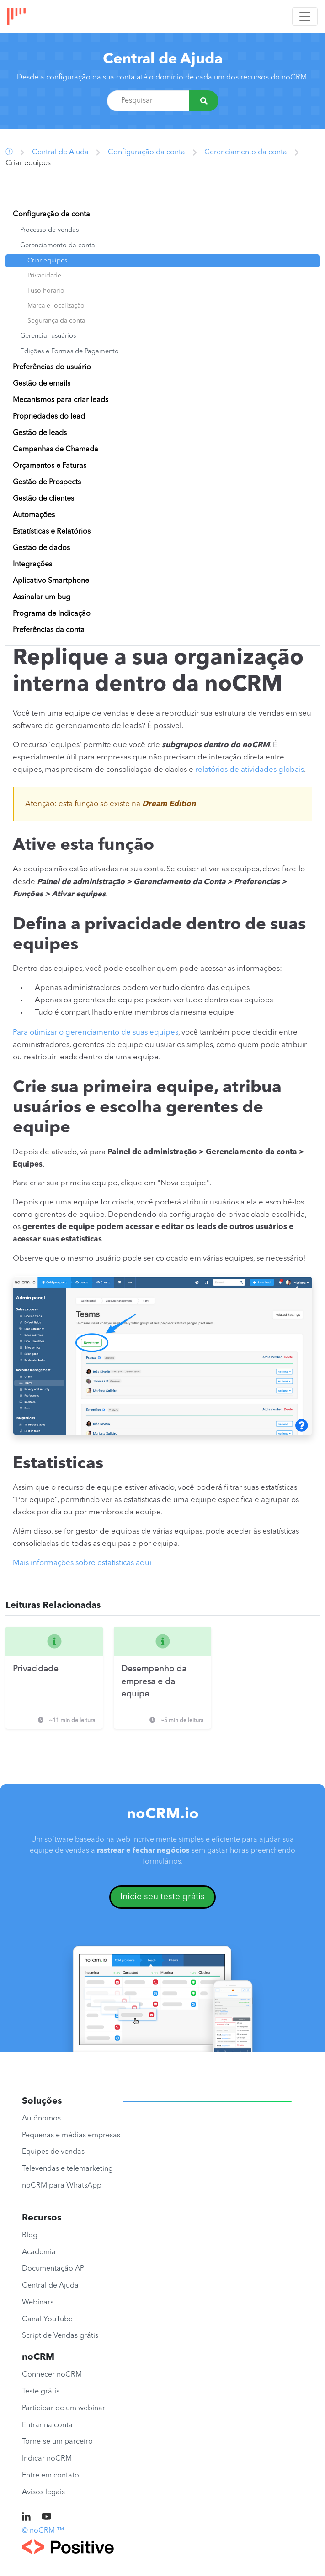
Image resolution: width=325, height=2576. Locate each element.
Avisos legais (43, 2492)
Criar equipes (47, 260)
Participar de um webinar (63, 2408)
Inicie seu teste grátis (162, 1896)
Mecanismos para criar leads (60, 400)
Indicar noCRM (47, 2458)
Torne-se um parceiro (57, 2441)
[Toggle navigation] (305, 16)
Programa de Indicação (52, 614)
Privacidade (44, 275)
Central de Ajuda (163, 59)
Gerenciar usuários (48, 336)
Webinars (37, 2302)
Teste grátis (40, 2391)
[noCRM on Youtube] (47, 2517)
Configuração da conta (146, 152)
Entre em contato (50, 2475)
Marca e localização (56, 306)
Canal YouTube (47, 2319)
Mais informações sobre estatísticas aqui (82, 1563)
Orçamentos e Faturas (49, 466)
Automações (34, 515)
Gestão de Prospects (47, 482)
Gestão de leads (40, 433)
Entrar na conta (47, 2425)
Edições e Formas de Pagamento (69, 351)
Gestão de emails (41, 383)
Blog (29, 2235)
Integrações (32, 564)
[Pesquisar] (203, 100)
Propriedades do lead (49, 416)
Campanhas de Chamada (55, 449)
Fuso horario (45, 291)
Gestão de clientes (43, 499)
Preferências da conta (49, 630)
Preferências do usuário (52, 367)
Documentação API (54, 2268)
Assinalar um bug (41, 597)
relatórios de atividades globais (249, 770)
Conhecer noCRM (52, 2374)
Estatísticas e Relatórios (52, 531)
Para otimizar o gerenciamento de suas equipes (95, 1033)
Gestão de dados (41, 548)
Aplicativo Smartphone (51, 581)
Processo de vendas (49, 230)
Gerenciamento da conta (245, 152)
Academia (39, 2252)
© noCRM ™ (43, 2530)
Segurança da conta (56, 321)
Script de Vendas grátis (60, 2336)
